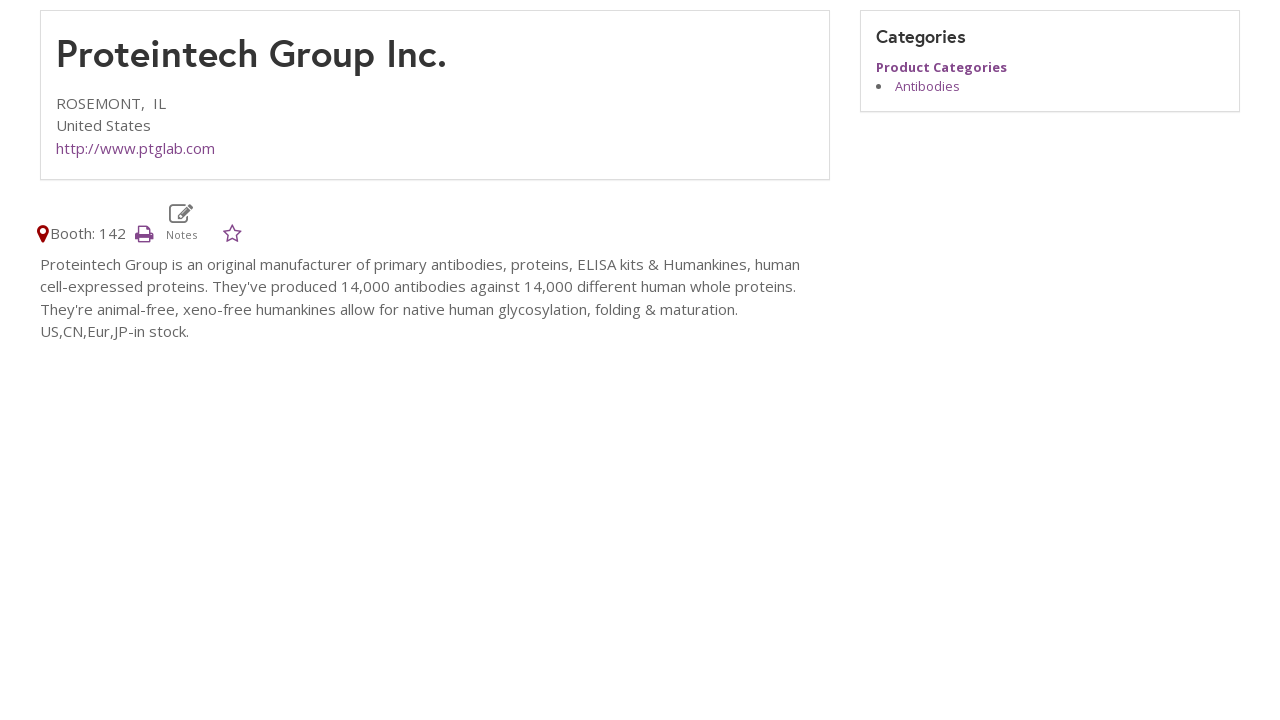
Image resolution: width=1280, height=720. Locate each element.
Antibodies (927, 86)
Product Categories (941, 67)
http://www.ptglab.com (135, 148)
